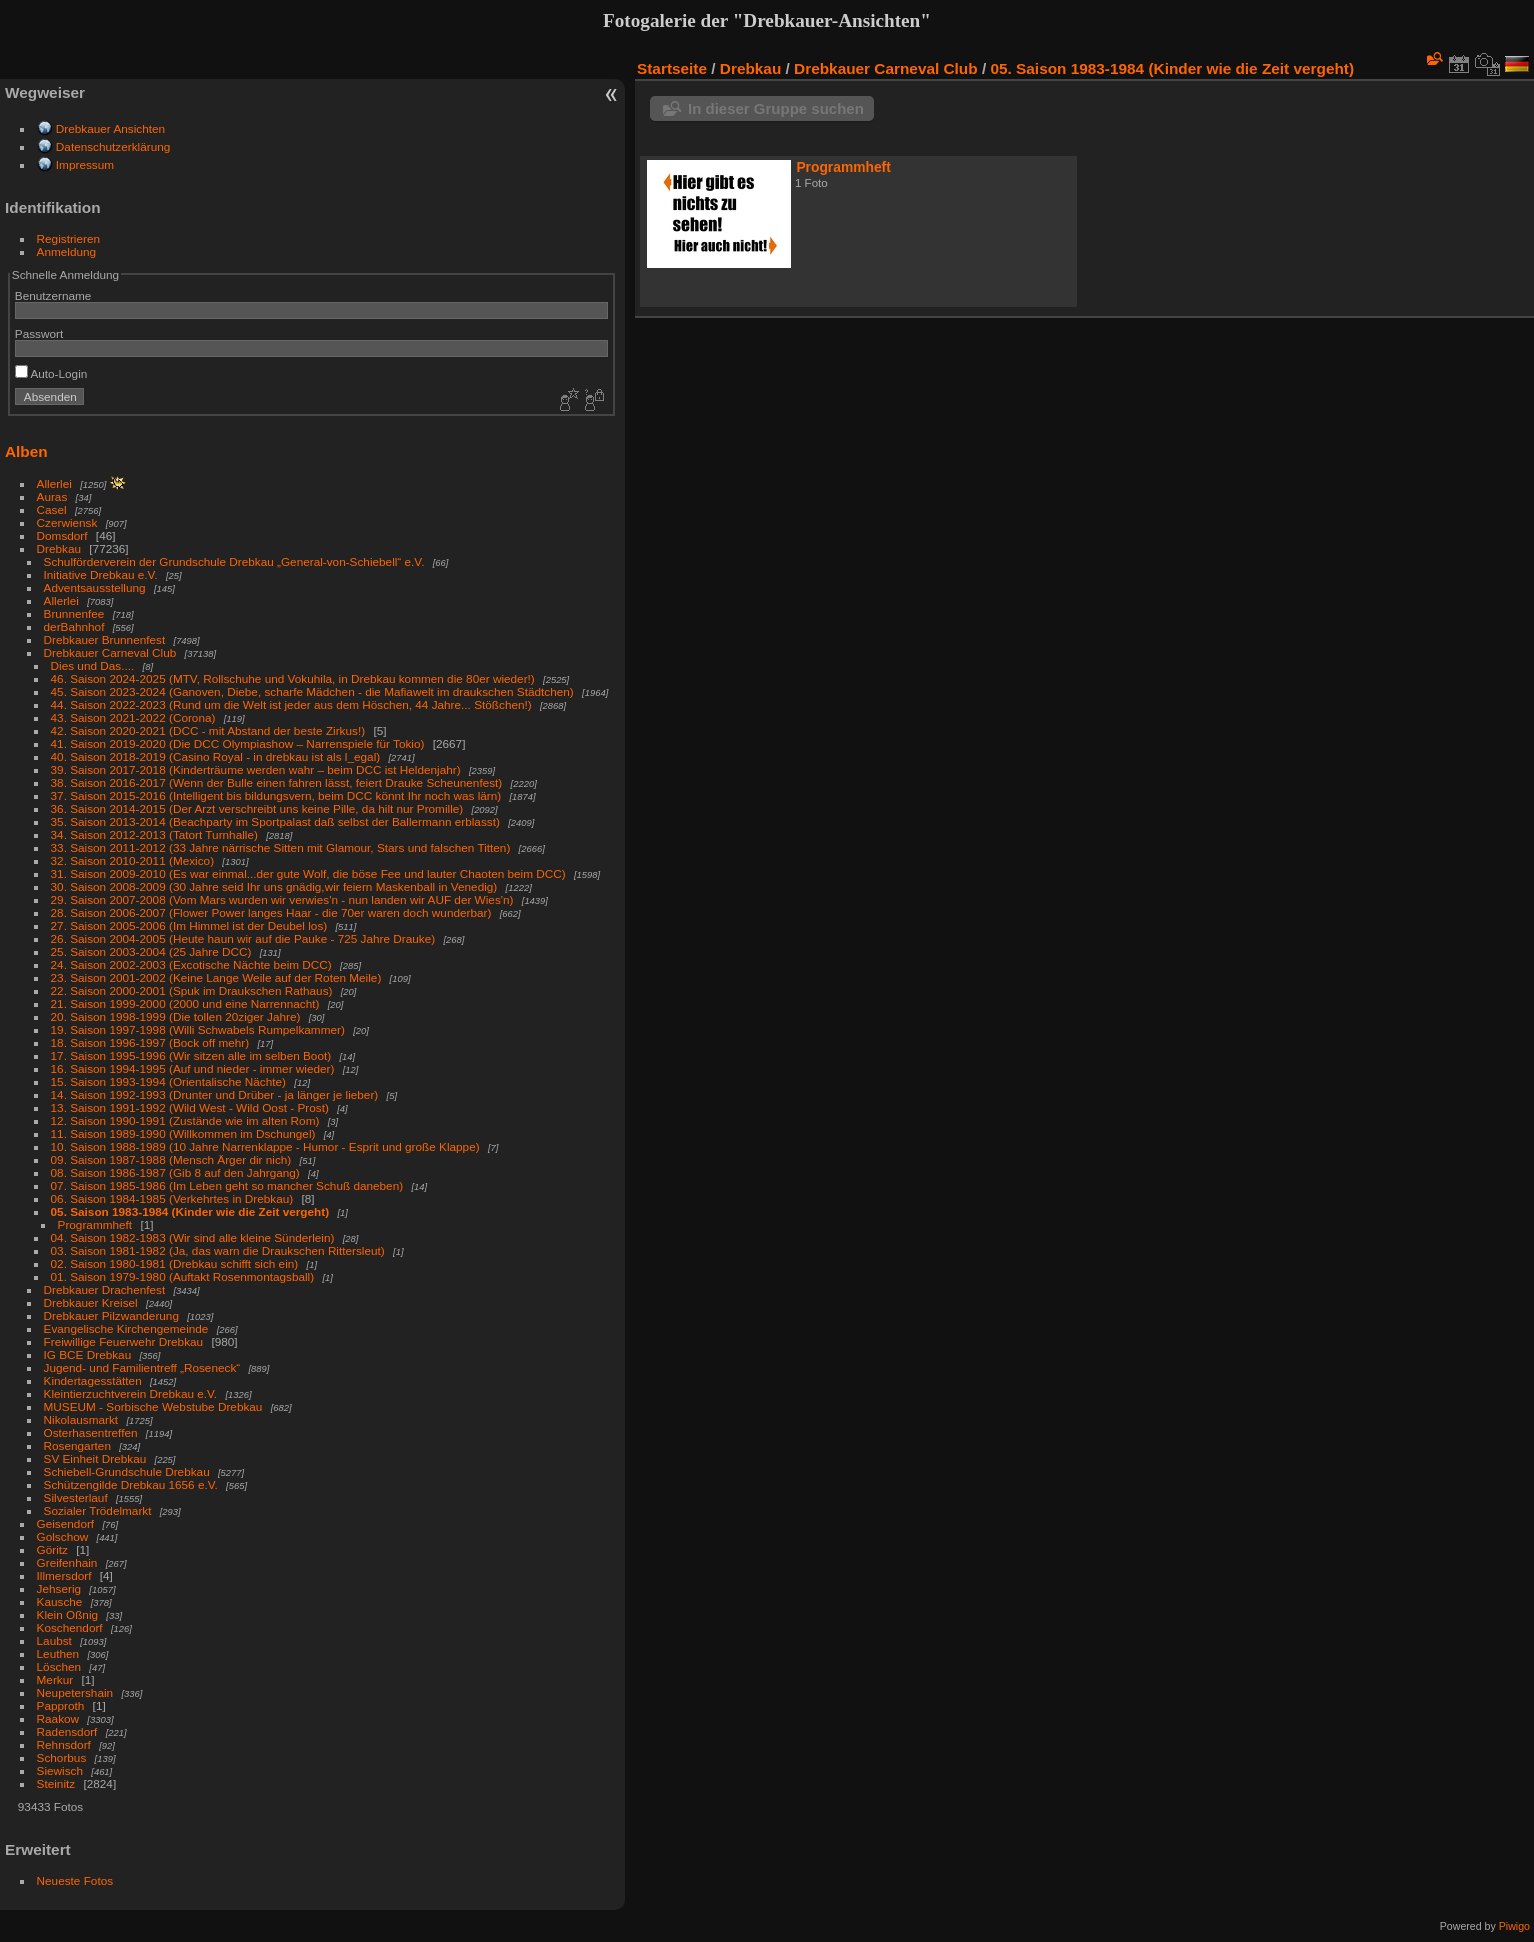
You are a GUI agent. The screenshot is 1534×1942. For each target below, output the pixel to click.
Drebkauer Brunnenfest (105, 639)
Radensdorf (67, 1731)
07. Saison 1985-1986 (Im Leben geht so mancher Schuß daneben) (227, 1185)
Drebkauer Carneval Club (110, 652)
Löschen (59, 1666)
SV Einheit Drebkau (95, 1458)
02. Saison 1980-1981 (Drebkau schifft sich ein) (175, 1263)
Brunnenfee (74, 613)
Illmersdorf (64, 1575)
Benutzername (53, 295)
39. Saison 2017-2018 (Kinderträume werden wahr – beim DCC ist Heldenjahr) (256, 769)
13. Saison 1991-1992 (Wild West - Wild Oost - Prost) (190, 1107)
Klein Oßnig (67, 1614)
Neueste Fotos (75, 1880)
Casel (52, 509)
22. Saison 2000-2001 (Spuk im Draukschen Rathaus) (192, 990)
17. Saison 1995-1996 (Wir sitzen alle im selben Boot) (191, 1055)
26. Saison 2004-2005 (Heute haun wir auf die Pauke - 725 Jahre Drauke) (243, 938)
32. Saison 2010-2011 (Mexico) (133, 860)
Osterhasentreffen (91, 1432)
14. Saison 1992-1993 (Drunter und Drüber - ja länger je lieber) (215, 1094)
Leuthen (58, 1653)
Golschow (63, 1536)
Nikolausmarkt (81, 1419)
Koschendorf (70, 1627)
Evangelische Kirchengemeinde (128, 1328)
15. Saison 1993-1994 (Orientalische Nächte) (168, 1081)
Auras (52, 496)
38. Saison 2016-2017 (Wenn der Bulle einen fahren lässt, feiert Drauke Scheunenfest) (277, 782)
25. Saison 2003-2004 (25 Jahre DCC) (151, 951)
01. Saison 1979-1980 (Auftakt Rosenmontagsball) (183, 1276)
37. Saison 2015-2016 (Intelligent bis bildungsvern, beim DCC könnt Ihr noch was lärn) (276, 795)
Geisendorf (66, 1523)
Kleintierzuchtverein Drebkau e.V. (131, 1393)
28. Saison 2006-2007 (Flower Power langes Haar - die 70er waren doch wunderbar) (271, 912)
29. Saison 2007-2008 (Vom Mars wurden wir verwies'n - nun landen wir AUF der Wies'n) (282, 899)
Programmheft (95, 1224)
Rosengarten (77, 1445)
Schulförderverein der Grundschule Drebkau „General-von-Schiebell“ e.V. (234, 561)
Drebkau (59, 548)
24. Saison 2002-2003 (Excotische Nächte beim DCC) (191, 964)
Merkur (55, 1679)
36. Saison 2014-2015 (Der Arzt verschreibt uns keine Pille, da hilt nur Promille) (257, 808)
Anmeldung (67, 251)
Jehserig (59, 1588)
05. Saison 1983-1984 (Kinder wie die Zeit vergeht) (190, 1211)
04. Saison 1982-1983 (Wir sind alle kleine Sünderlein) (193, 1237)
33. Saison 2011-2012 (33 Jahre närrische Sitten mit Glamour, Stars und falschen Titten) (281, 847)
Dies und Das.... (93, 665)
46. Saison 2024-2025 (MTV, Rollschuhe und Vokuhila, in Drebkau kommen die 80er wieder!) (293, 678)
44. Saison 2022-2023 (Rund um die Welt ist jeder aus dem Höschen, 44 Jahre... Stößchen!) (291, 704)
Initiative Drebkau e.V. (101, 574)
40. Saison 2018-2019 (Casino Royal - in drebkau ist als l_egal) (216, 756)
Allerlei (54, 483)
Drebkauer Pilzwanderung (111, 1315)
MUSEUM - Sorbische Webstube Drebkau (153, 1406)
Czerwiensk (67, 522)
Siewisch (60, 1770)
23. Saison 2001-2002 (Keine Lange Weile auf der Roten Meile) (216, 977)
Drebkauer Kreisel (91, 1302)
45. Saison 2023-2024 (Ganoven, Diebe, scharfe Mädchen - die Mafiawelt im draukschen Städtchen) (312, 691)
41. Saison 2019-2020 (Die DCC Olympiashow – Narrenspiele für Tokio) (238, 743)
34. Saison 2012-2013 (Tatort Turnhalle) (154, 834)
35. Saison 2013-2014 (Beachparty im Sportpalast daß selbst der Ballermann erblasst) (275, 821)
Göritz (52, 1549)
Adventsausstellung (95, 587)
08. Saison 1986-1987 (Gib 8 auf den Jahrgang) (175, 1172)
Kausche (60, 1601)
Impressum (85, 164)
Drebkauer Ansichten (110, 128)
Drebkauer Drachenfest (105, 1289)
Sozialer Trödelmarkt (98, 1510)
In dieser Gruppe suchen (776, 108)
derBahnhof (74, 626)
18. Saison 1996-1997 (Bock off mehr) (150, 1042)
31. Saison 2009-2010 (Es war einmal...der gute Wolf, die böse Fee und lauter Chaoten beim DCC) (308, 873)
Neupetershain (75, 1692)
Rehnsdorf (64, 1744)
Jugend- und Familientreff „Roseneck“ (142, 1367)
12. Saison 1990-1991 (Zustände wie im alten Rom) (185, 1120)
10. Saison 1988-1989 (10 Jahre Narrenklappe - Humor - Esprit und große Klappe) (265, 1146)
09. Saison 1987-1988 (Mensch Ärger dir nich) (171, 1159)
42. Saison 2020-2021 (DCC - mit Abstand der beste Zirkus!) (208, 730)
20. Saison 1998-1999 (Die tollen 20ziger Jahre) (176, 1016)
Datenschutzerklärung (113, 146)
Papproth (61, 1705)
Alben (26, 451)
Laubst (54, 1640)
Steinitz (56, 1783)
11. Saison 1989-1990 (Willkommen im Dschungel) (183, 1133)
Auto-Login (51, 373)
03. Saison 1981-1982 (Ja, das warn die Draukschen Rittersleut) (218, 1250)
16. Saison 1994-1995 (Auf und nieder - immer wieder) (193, 1068)
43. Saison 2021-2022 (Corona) (133, 717)
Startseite (672, 68)
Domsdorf (62, 535)
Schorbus (62, 1757)
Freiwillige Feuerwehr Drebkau (124, 1341)
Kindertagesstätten (93, 1380)
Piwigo (1514, 1926)
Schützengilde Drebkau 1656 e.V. (131, 1484)
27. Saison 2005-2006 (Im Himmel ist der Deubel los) (189, 925)
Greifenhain (67, 1562)
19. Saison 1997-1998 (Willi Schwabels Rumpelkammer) (198, 1029)
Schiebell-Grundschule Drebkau (127, 1471)
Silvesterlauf (76, 1497)
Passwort (39, 333)
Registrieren (68, 238)
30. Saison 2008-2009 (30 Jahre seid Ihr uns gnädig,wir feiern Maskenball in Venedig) (274, 886)
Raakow (58, 1718)
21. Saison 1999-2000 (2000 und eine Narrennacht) (185, 1003)
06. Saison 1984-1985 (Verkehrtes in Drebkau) (172, 1198)
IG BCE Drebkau (88, 1354)
